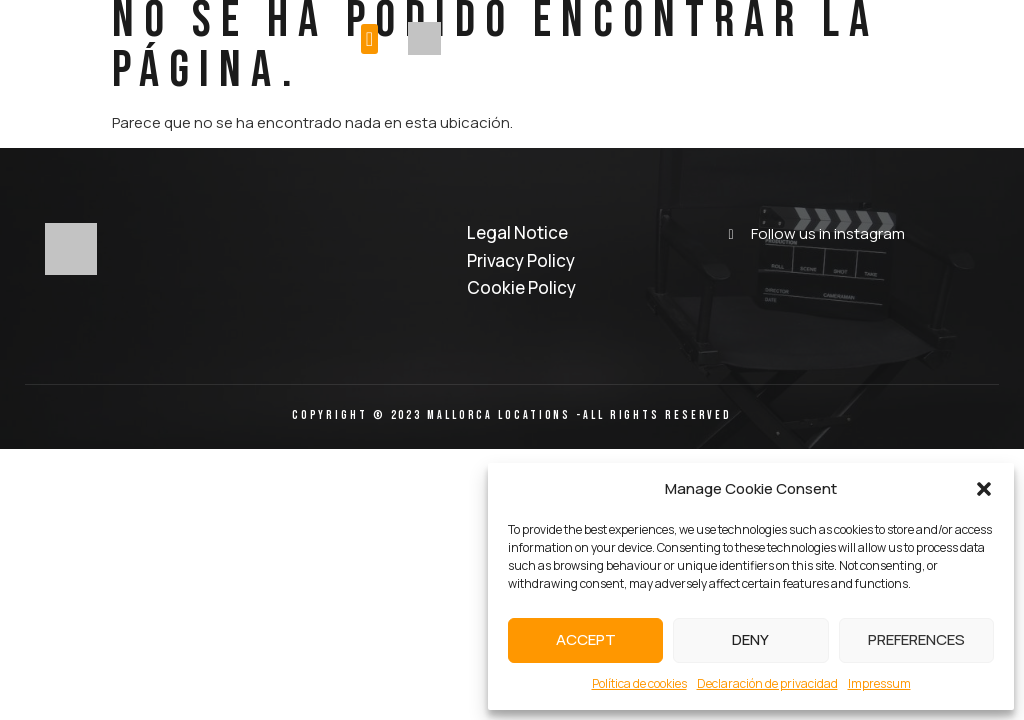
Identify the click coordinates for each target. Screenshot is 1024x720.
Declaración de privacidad (767, 683)
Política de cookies (639, 683)
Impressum (879, 683)
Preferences (916, 639)
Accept (586, 639)
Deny (750, 639)
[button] (984, 489)
